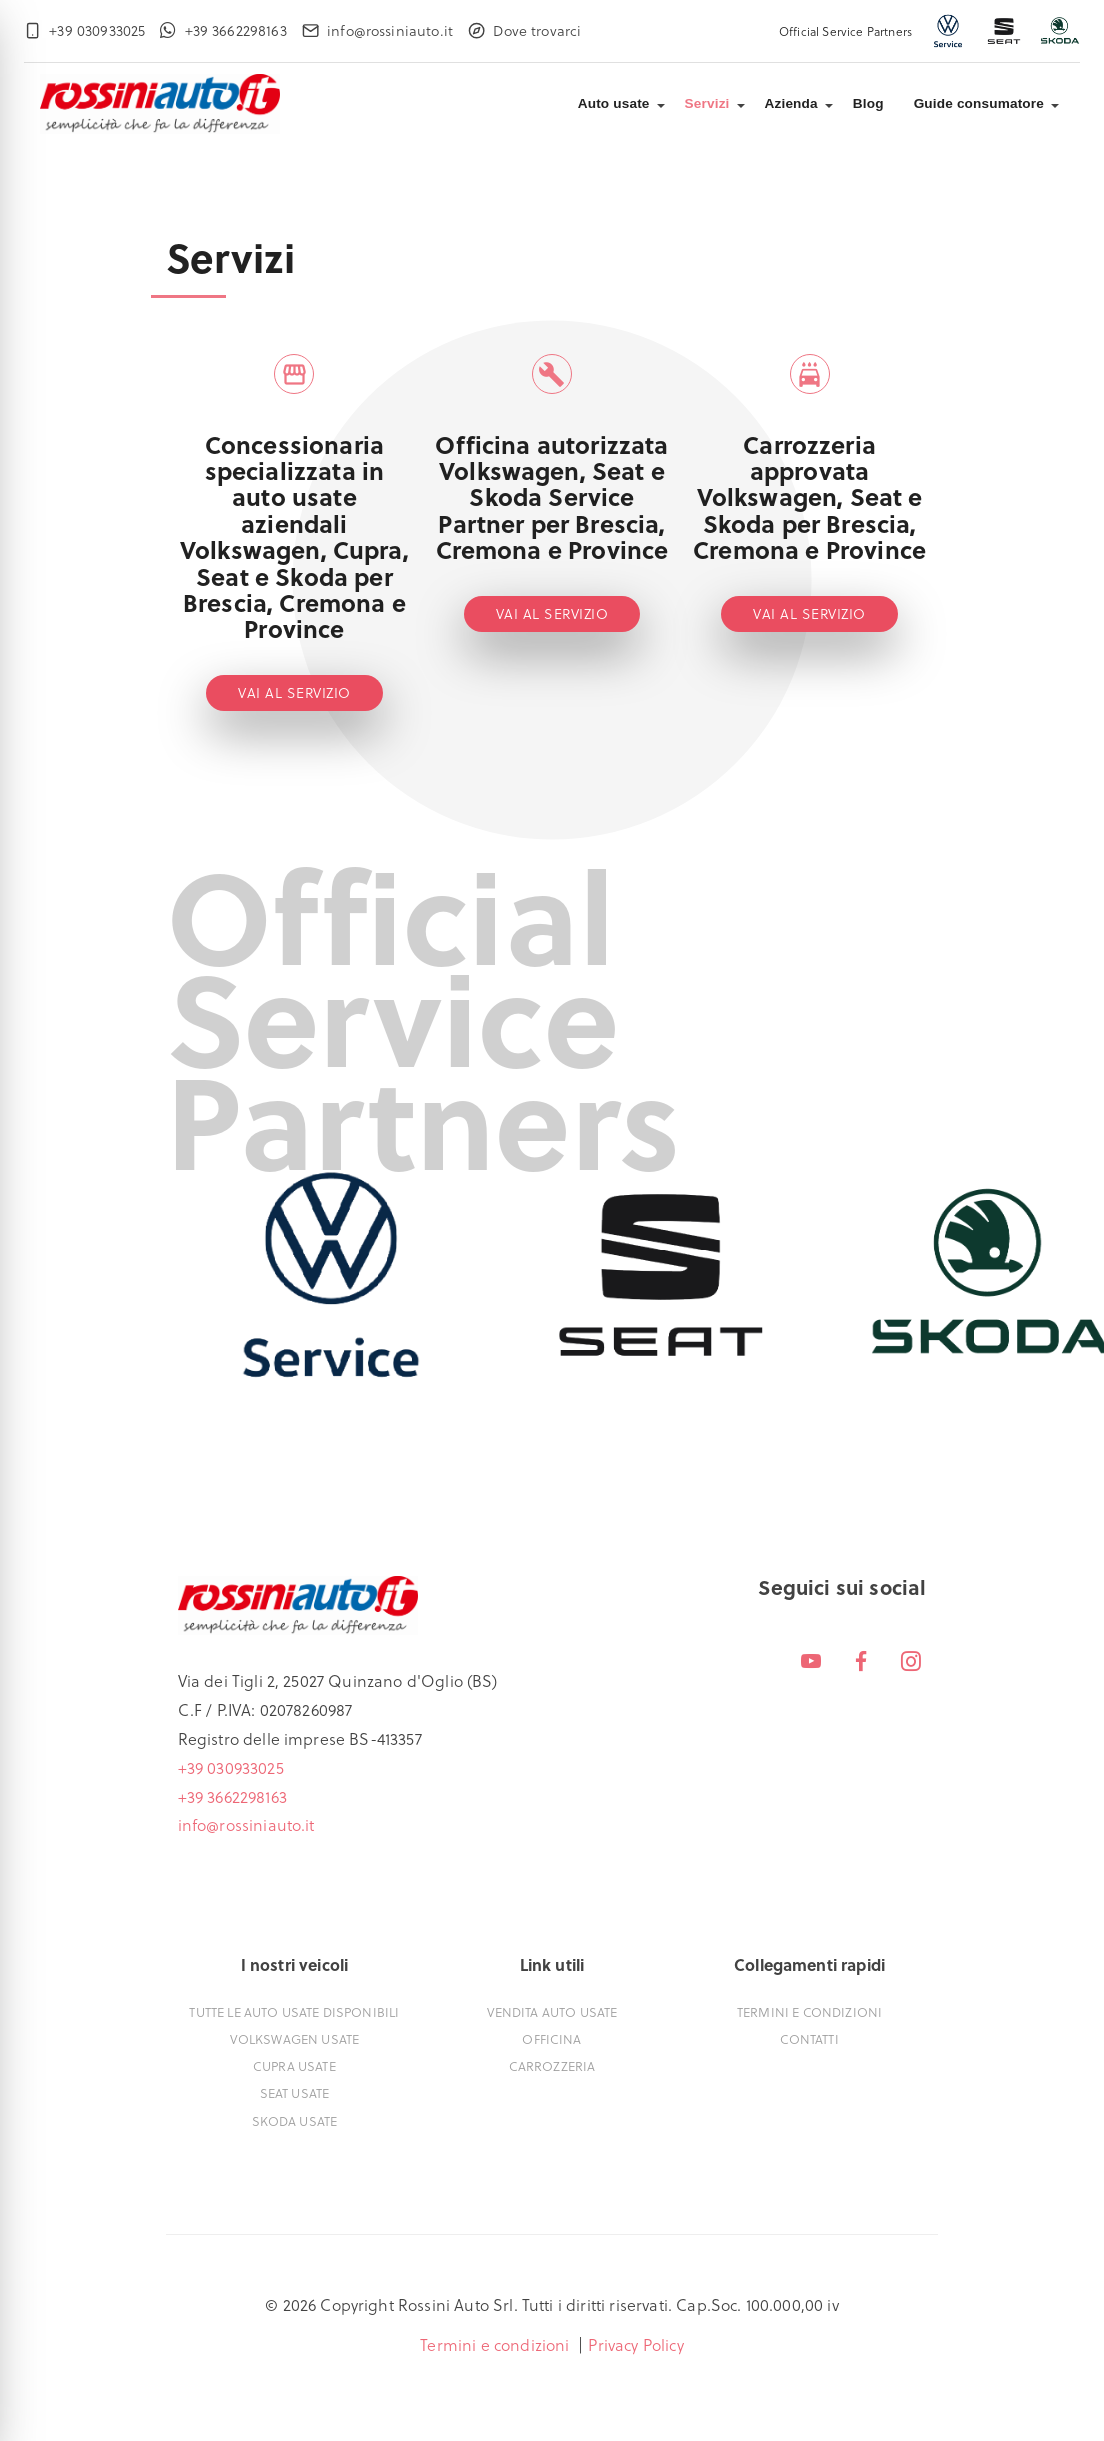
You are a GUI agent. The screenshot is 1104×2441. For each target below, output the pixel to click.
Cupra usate (294, 2065)
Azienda (791, 103)
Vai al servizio (294, 692)
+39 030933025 (231, 1767)
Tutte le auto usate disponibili (294, 2011)
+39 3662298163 (232, 1796)
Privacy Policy (635, 2344)
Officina (551, 2038)
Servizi (707, 103)
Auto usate (614, 103)
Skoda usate (295, 2120)
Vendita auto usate (552, 2011)
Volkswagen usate (295, 2038)
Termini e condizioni (809, 2011)
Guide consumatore (979, 103)
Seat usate (295, 2092)
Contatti (809, 2038)
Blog (868, 103)
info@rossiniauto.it (246, 1824)
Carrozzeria (552, 2065)
